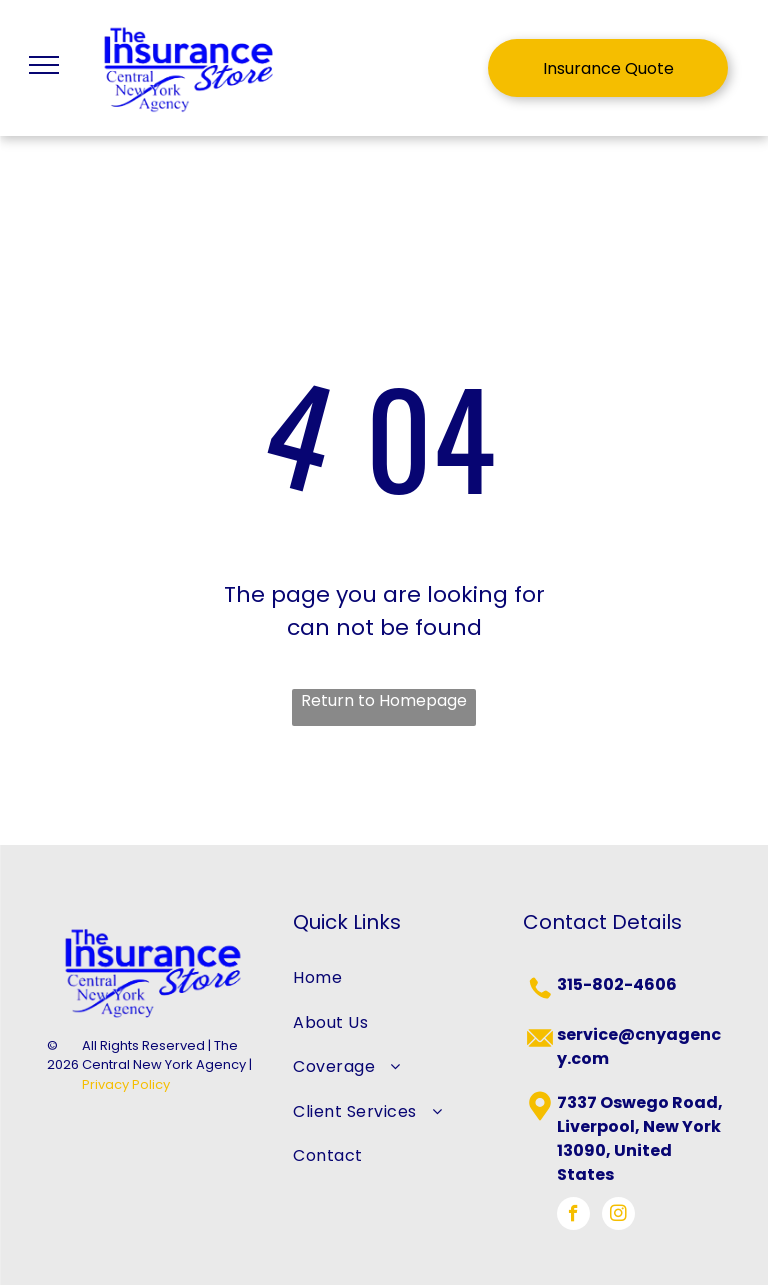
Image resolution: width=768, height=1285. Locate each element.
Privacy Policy (126, 1084)
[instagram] (618, 1216)
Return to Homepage (384, 700)
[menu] (44, 65)
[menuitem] (383, 978)
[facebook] (573, 1216)
